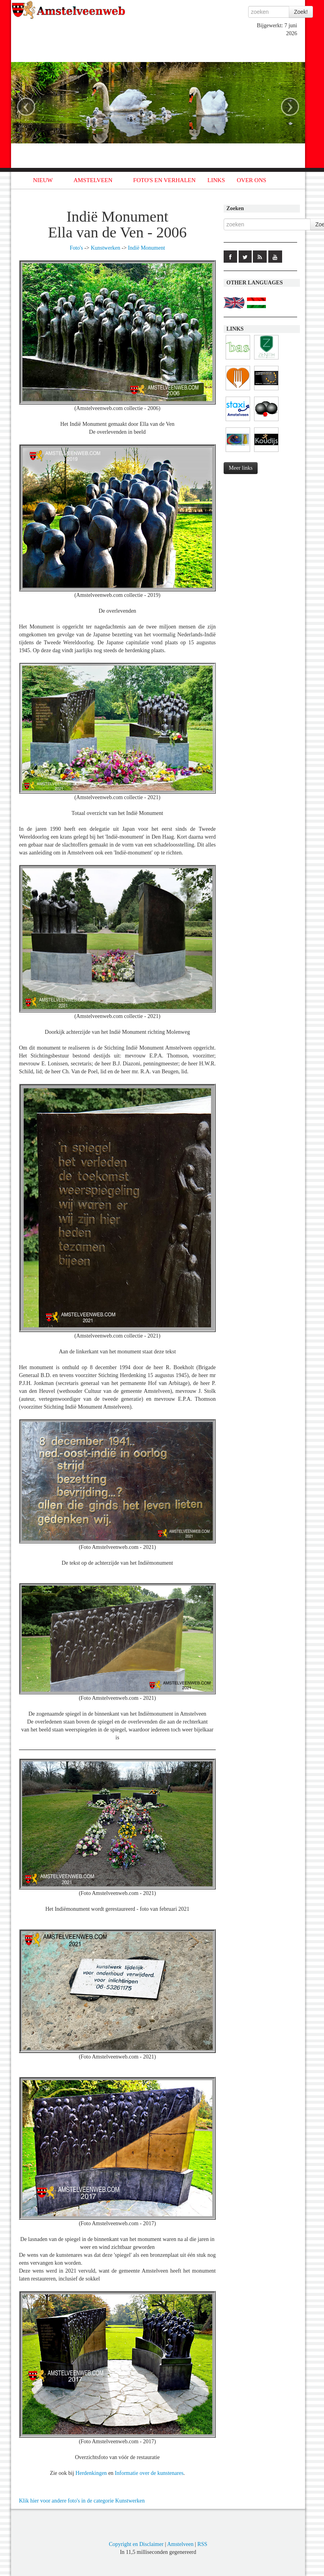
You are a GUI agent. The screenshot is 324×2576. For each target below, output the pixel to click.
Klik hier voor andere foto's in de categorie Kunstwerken (82, 2501)
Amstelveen (180, 2544)
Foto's (76, 248)
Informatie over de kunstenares (149, 2473)
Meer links (240, 468)
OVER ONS (251, 180)
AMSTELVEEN (93, 180)
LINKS (216, 180)
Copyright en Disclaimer (136, 2544)
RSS (202, 2544)
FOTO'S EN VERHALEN (164, 180)
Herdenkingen (91, 2473)
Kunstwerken (106, 248)
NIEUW (43, 180)
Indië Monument (146, 248)
